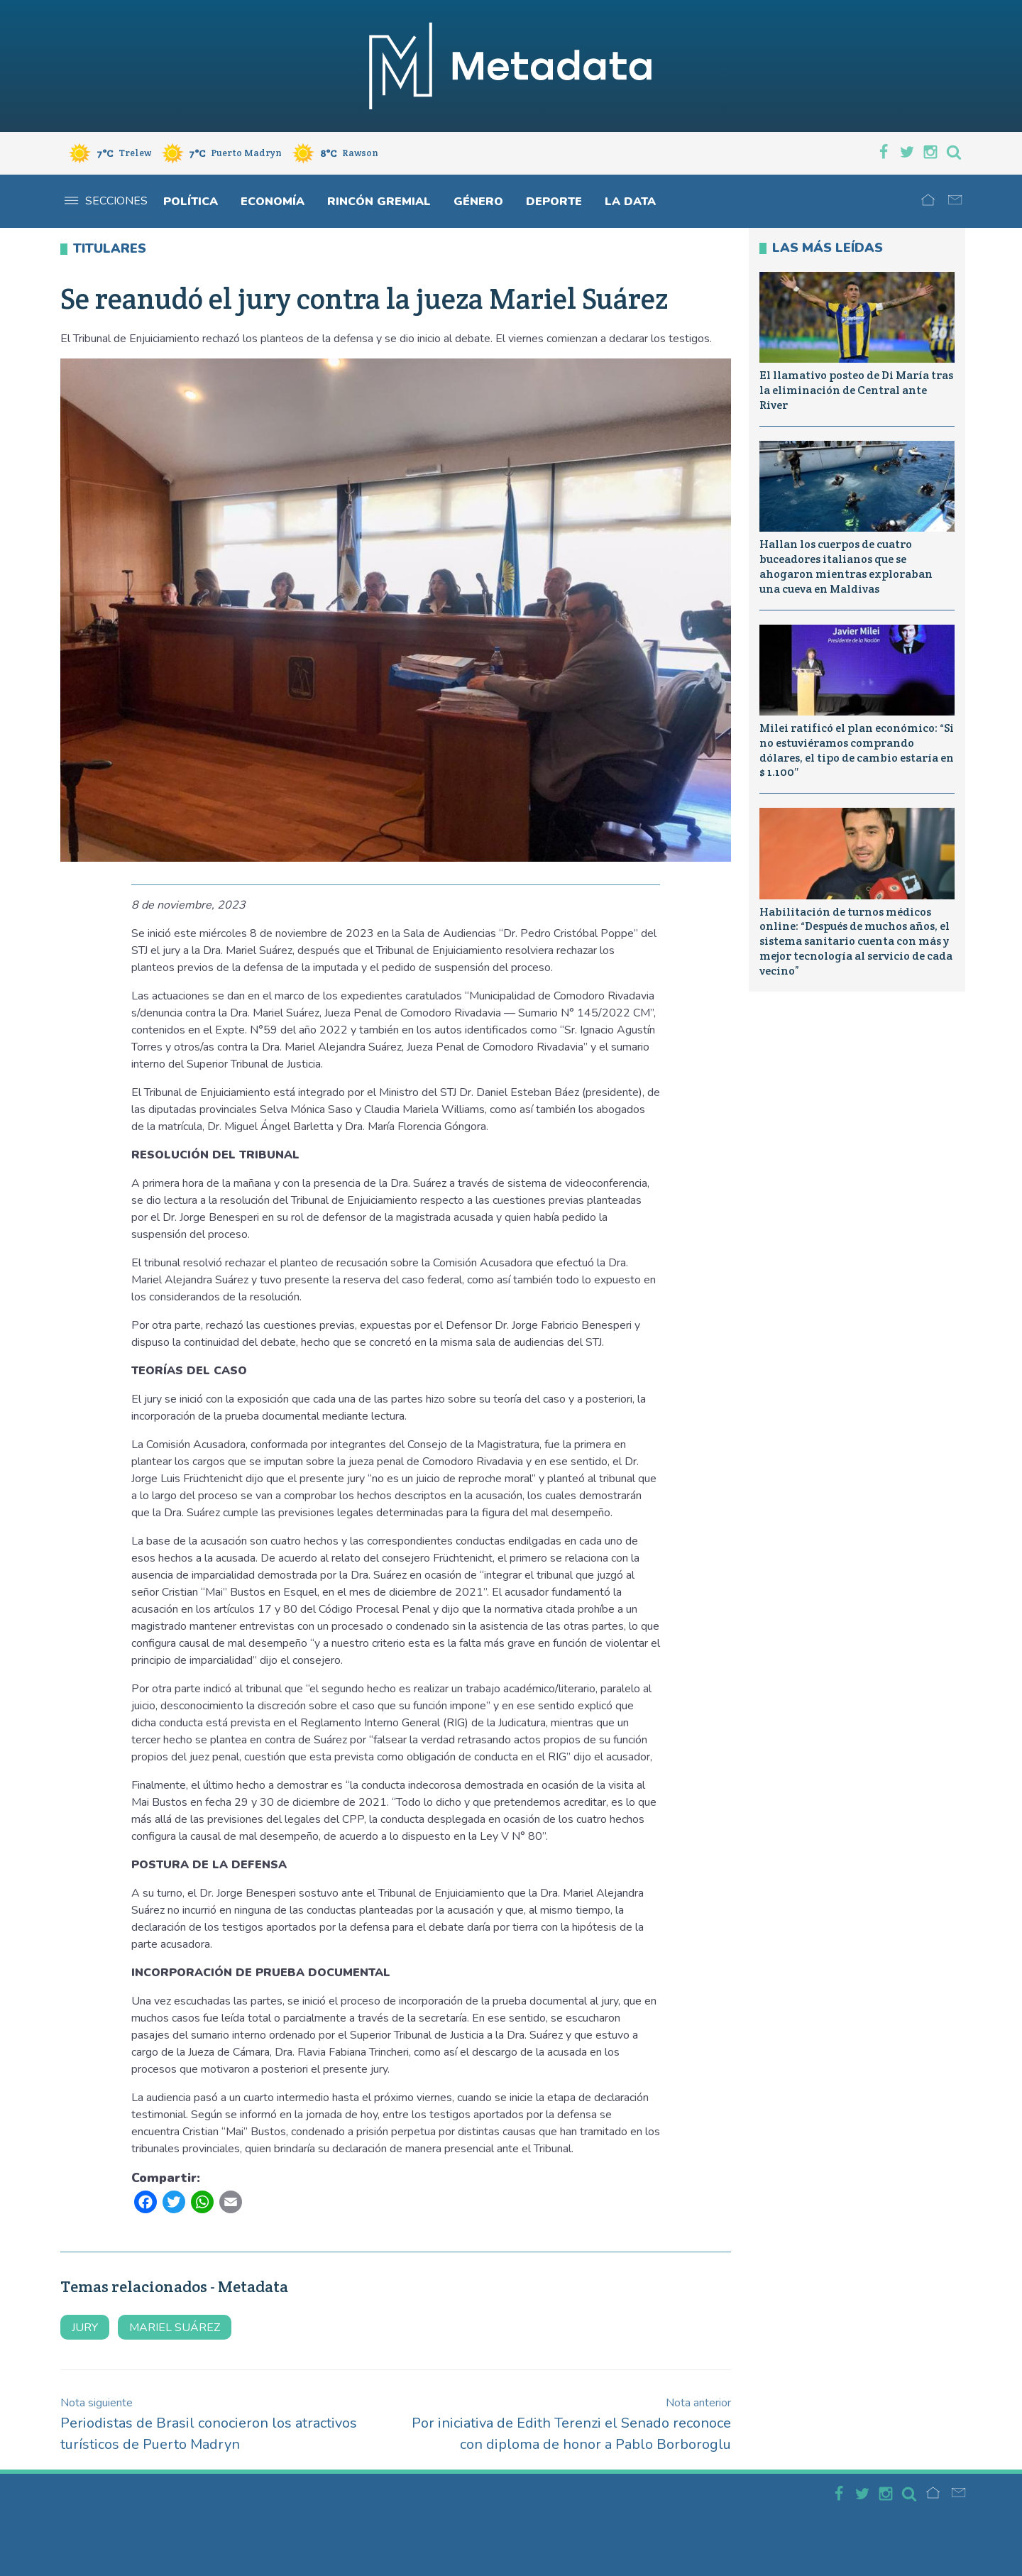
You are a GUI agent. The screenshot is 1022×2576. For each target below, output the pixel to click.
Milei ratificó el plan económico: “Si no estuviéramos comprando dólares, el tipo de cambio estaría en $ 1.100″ (856, 749)
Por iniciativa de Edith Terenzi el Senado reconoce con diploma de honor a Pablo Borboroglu (571, 2424)
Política (190, 201)
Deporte (554, 201)
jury (85, 2327)
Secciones (106, 201)
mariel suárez (174, 2327)
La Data (630, 201)
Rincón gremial (379, 201)
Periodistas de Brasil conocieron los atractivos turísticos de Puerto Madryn (208, 2424)
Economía (272, 201)
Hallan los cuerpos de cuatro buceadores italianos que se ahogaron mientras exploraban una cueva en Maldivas (846, 566)
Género (478, 201)
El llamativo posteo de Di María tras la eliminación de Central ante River (856, 390)
